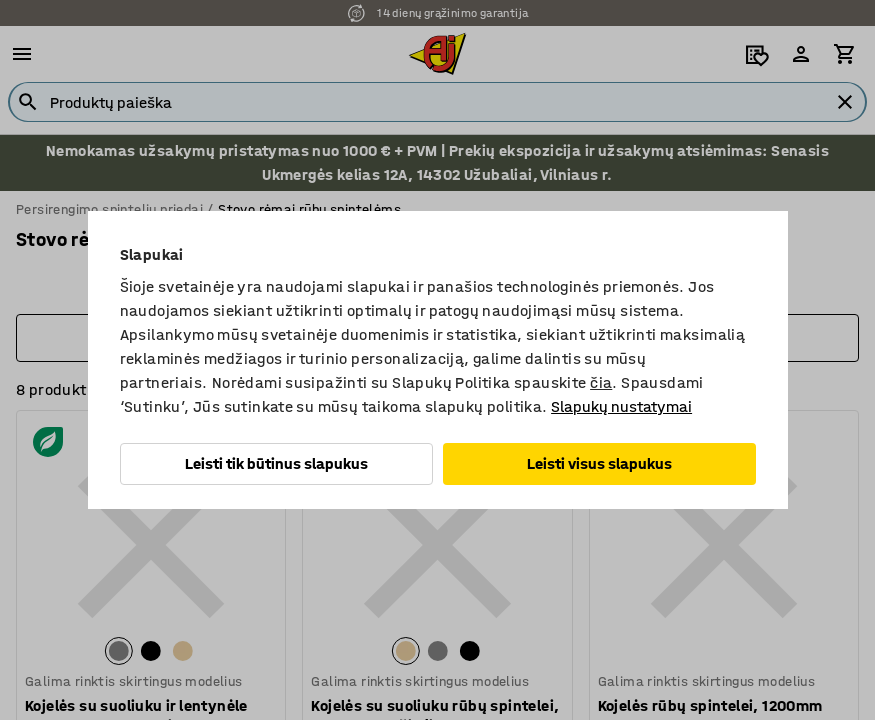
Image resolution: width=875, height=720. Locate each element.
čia (601, 382)
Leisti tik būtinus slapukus (276, 463)
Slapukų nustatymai (621, 406)
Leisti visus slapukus (599, 463)
